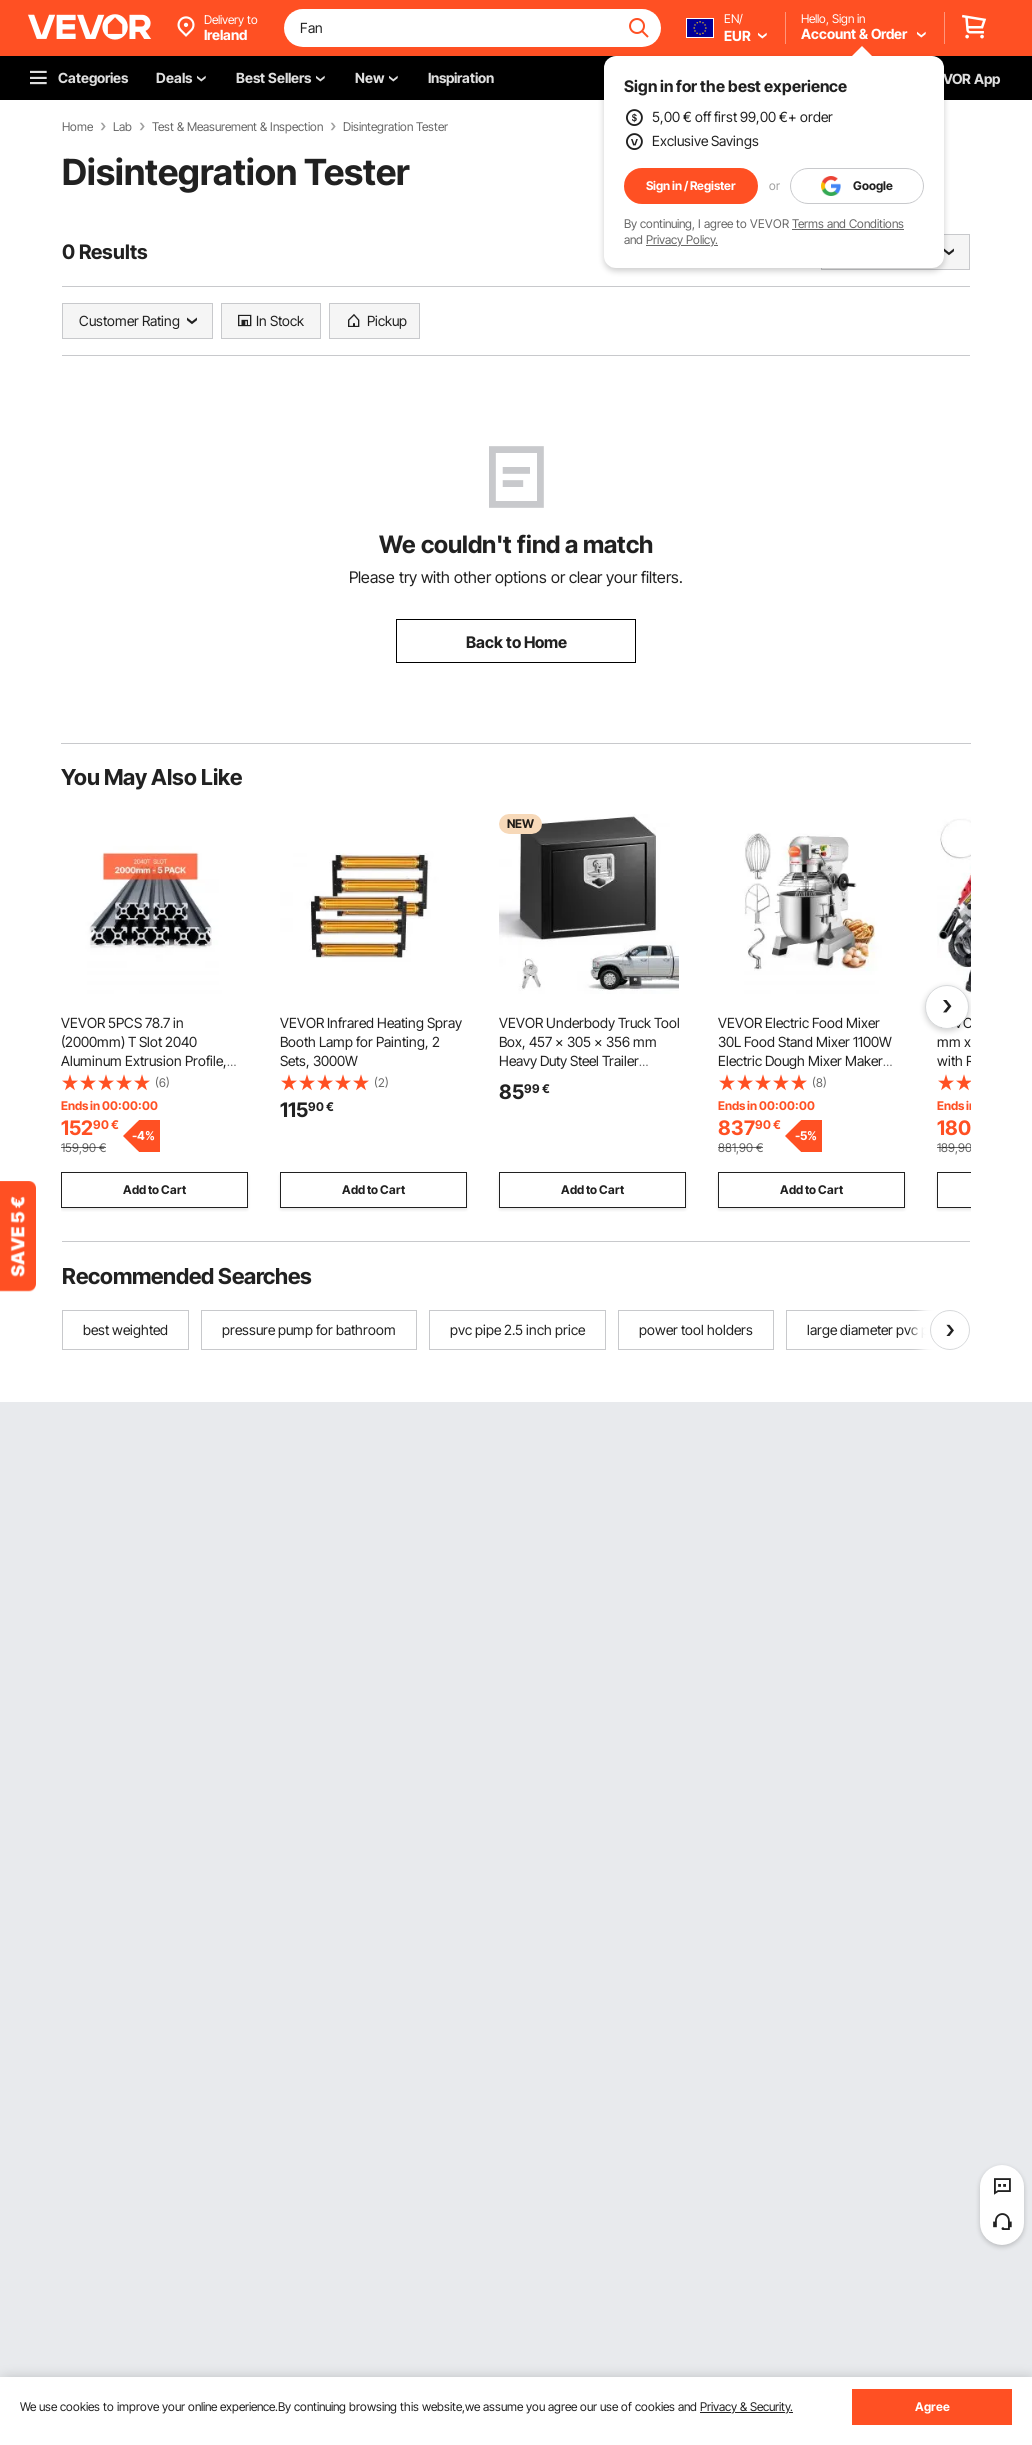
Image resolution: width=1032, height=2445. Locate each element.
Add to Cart (154, 1189)
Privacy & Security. (746, 2406)
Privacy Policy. (682, 239)
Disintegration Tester (395, 127)
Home (77, 127)
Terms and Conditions (848, 223)
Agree (932, 2406)
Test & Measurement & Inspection (237, 127)
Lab (122, 127)
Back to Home (516, 642)
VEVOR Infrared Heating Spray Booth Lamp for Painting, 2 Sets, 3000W (371, 1041)
